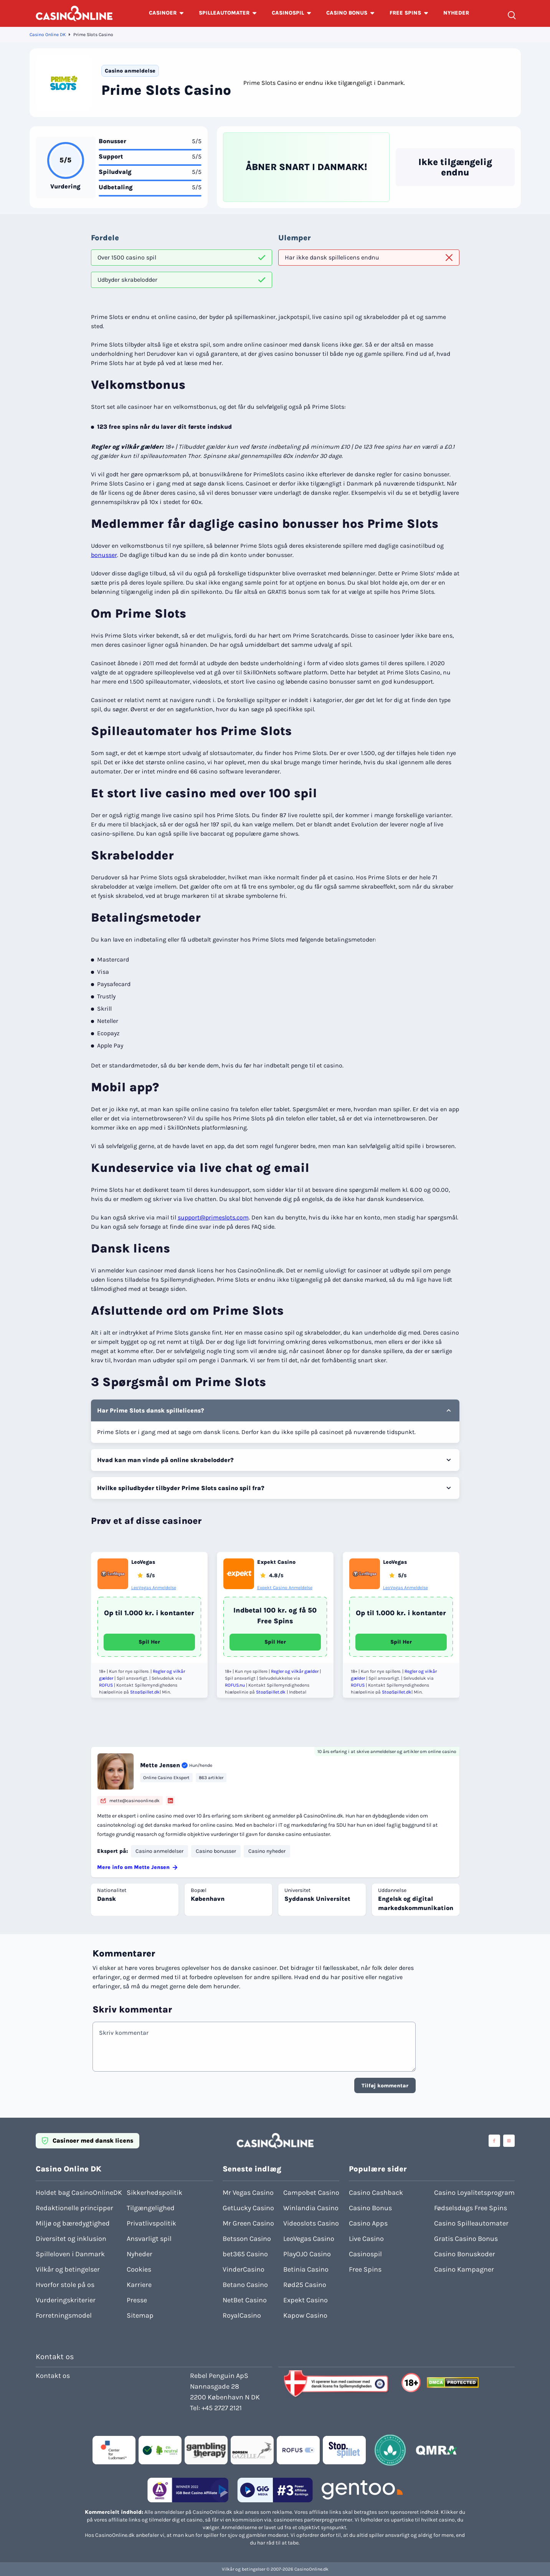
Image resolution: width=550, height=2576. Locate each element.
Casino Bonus (370, 2208)
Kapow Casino (305, 2315)
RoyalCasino (242, 2315)
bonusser (104, 554)
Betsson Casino (247, 2238)
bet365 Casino (245, 2254)
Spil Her (149, 1642)
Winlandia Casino (311, 2208)
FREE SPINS (405, 13)
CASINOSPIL (288, 13)
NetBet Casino (245, 2300)
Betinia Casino (306, 2269)
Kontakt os (53, 2375)
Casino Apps (368, 2223)
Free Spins (365, 2269)
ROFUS (106, 1685)
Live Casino (366, 2238)
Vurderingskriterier (66, 2300)
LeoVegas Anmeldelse (153, 1587)
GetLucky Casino (248, 2208)
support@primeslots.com (213, 1217)
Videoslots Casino (311, 2223)
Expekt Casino (276, 1562)
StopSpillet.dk (145, 1692)
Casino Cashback (376, 2192)
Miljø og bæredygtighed (73, 2223)
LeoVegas (143, 1562)
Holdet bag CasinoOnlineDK (79, 2192)
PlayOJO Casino (307, 2254)
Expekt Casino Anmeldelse (284, 1587)
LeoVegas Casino (308, 2238)
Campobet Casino (311, 2192)
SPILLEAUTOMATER (224, 13)
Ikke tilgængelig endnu (455, 167)
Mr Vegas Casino (248, 2192)
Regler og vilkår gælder (295, 1671)
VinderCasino (243, 2269)
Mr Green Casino (248, 2223)
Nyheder (139, 2254)
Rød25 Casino (304, 2284)
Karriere (139, 2284)
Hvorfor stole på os (65, 2284)
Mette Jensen (160, 1765)
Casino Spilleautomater (471, 2223)
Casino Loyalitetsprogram (474, 2192)
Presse (137, 2300)
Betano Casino (245, 2284)
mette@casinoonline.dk (130, 1801)
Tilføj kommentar (385, 2085)
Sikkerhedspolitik (154, 2192)
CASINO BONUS (346, 13)
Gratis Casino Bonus (466, 2238)
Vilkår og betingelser (68, 2269)
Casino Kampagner (464, 2269)
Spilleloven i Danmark (70, 2254)
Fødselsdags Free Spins (470, 2208)
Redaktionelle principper (74, 2208)
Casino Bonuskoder (464, 2254)
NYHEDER (456, 13)
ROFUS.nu (235, 1685)
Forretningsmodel (64, 2315)
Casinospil (365, 2254)
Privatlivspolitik (151, 2223)
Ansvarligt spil (149, 2238)
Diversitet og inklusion (71, 2238)
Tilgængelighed (151, 2208)
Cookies (139, 2269)
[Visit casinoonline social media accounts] (494, 2141)
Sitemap (140, 2315)
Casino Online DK (48, 34)
